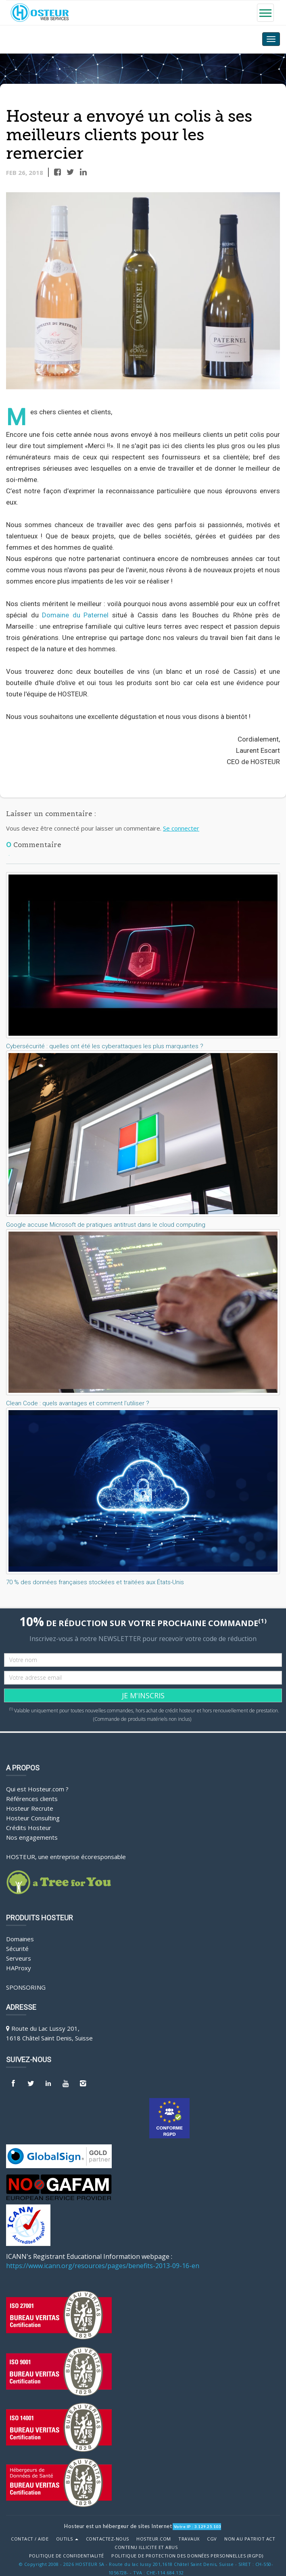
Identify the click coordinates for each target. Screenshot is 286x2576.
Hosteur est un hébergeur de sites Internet (118, 2526)
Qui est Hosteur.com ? (37, 1789)
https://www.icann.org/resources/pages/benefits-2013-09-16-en (102, 2265)
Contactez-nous (107, 2539)
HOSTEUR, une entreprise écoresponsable (66, 1857)
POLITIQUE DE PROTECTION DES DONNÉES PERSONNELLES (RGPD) (187, 2556)
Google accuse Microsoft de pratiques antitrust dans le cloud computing (105, 1224)
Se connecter (181, 828)
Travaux (189, 2539)
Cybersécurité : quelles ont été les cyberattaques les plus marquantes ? (104, 1046)
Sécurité (17, 1948)
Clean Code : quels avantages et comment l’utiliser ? (77, 1403)
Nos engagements (32, 1837)
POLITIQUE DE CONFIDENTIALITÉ (66, 2556)
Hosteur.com (153, 2539)
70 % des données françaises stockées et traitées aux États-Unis (95, 1582)
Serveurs (18, 1958)
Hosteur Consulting (33, 1818)
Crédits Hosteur (28, 1828)
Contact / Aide (29, 2539)
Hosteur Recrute (29, 1808)
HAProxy (18, 1968)
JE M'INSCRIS (143, 1695)
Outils (67, 2539)
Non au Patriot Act (249, 2539)
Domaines (20, 1939)
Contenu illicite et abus (146, 2547)
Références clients (32, 1799)
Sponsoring (26, 1987)
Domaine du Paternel (75, 615)
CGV (212, 2539)
